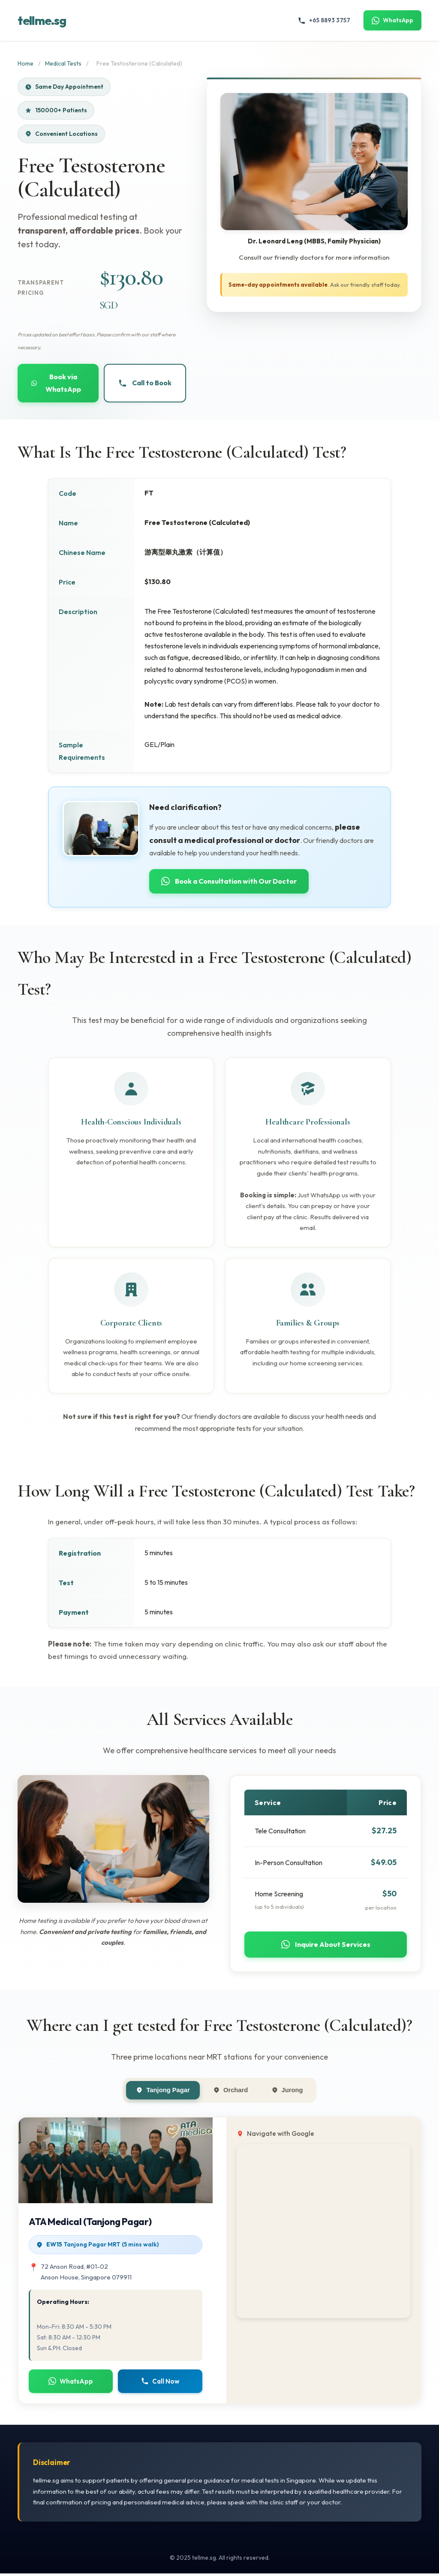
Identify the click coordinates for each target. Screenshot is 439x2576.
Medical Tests (63, 63)
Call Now (160, 2383)
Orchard (230, 2092)
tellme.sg (42, 21)
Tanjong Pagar (162, 2092)
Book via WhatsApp (56, 383)
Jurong (288, 2092)
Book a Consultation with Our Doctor (230, 881)
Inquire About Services (325, 1946)
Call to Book (144, 383)
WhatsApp (392, 20)
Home (25, 63)
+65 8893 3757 (324, 20)
